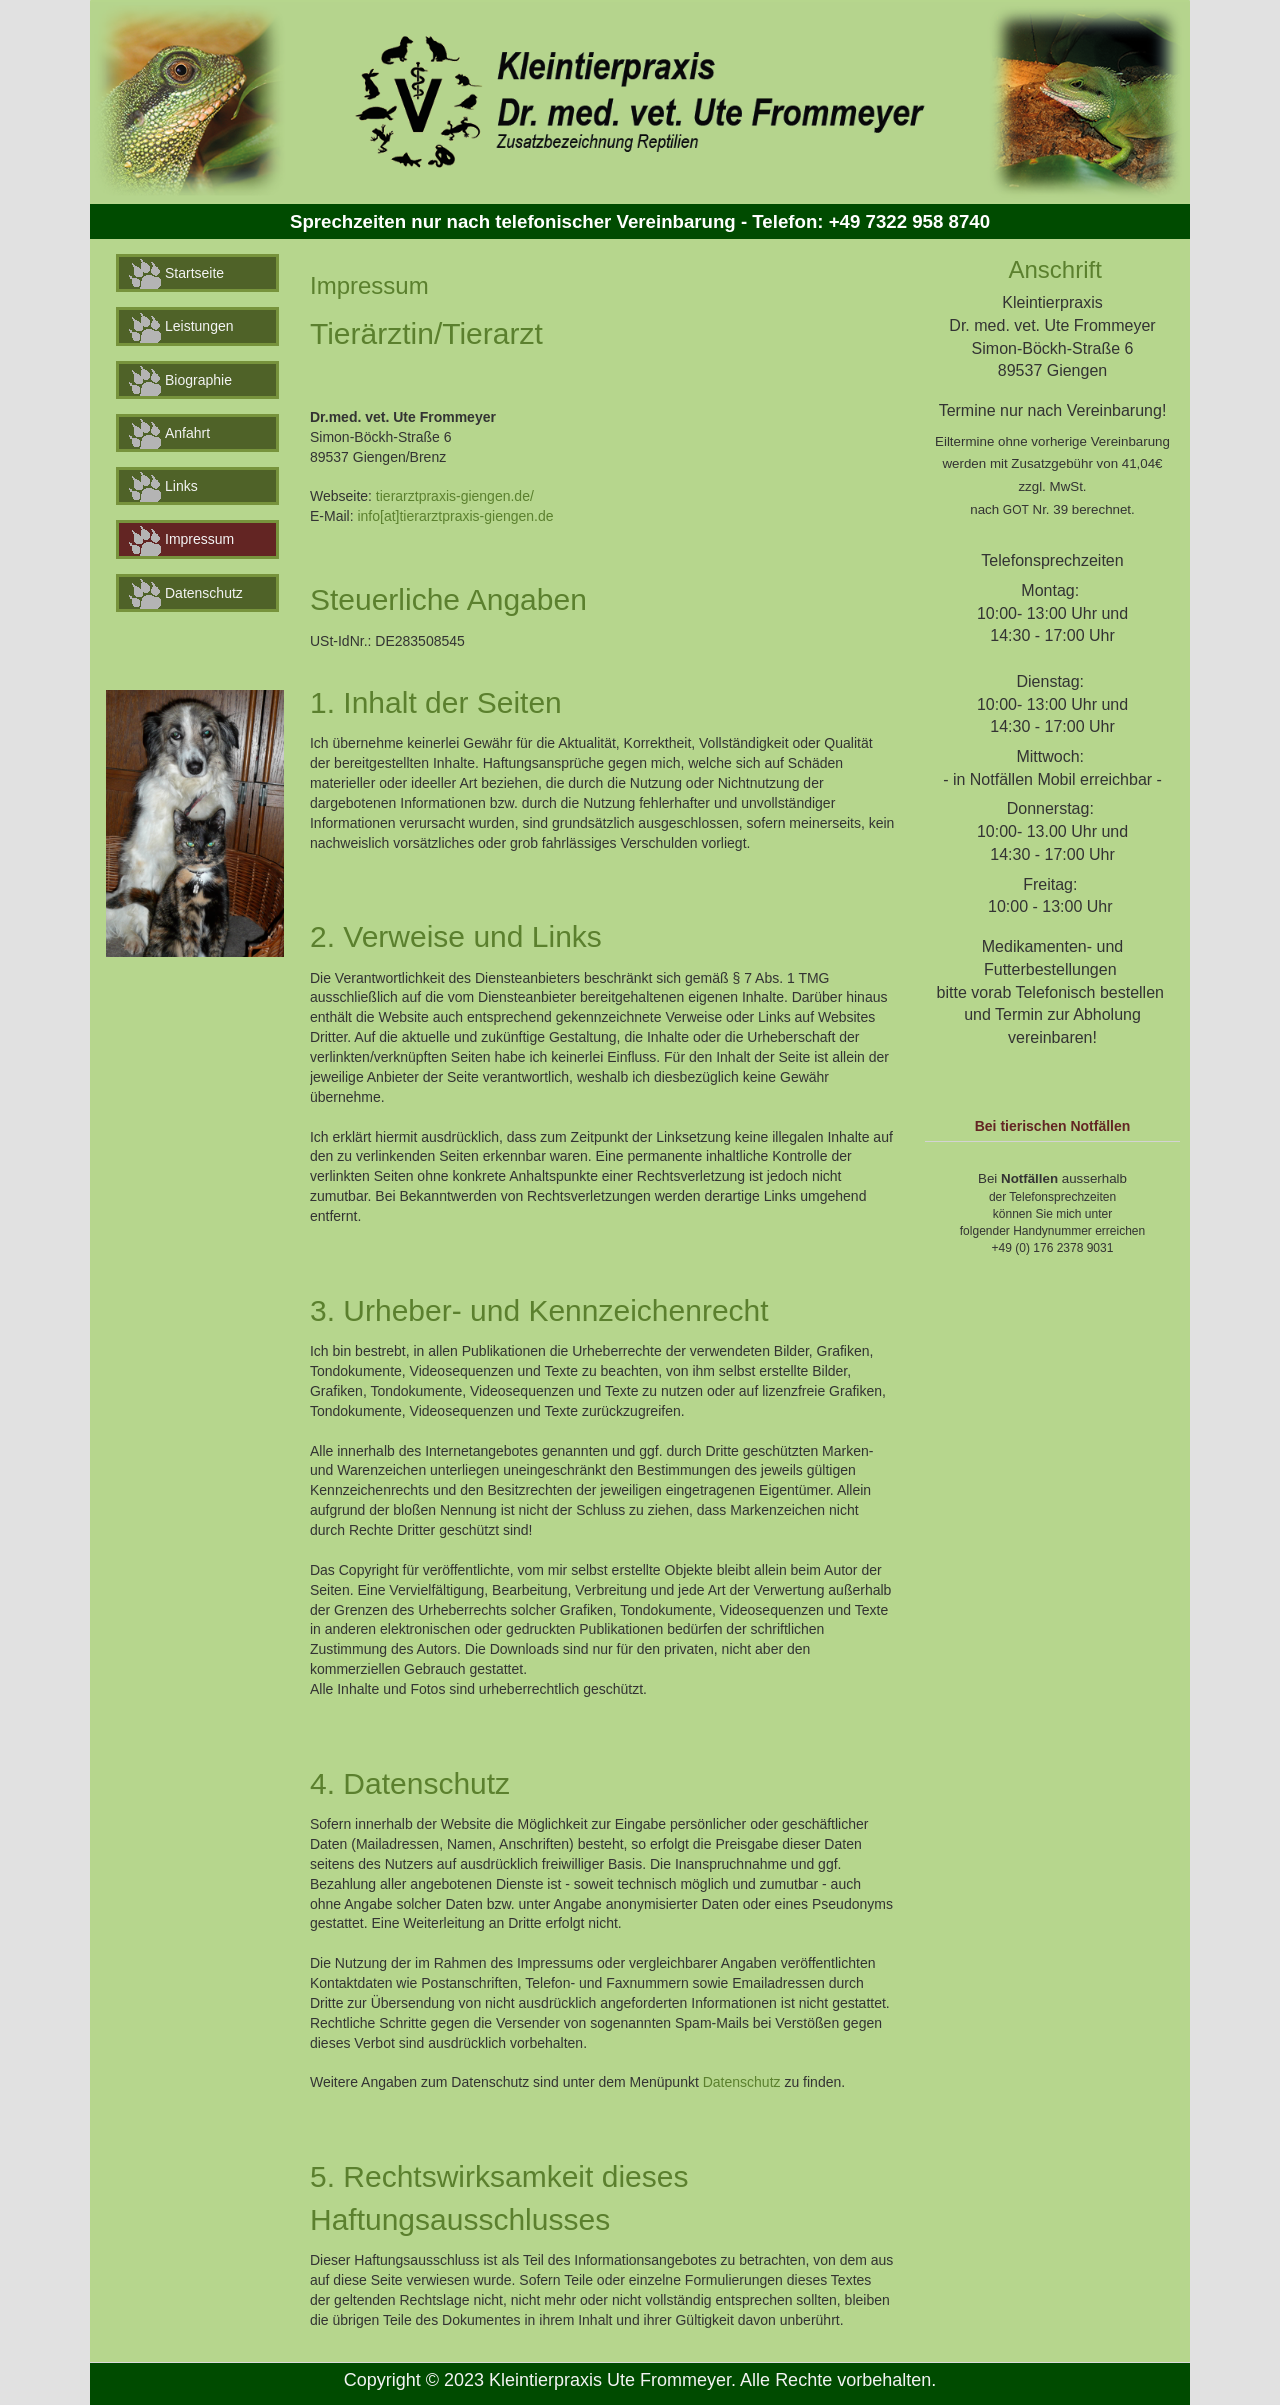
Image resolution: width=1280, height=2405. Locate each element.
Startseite (176, 274)
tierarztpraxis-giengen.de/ (455, 496)
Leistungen (181, 328)
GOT (1016, 510)
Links (163, 487)
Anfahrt (169, 434)
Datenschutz (186, 594)
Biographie (180, 381)
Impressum (181, 541)
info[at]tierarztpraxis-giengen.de (455, 516)
